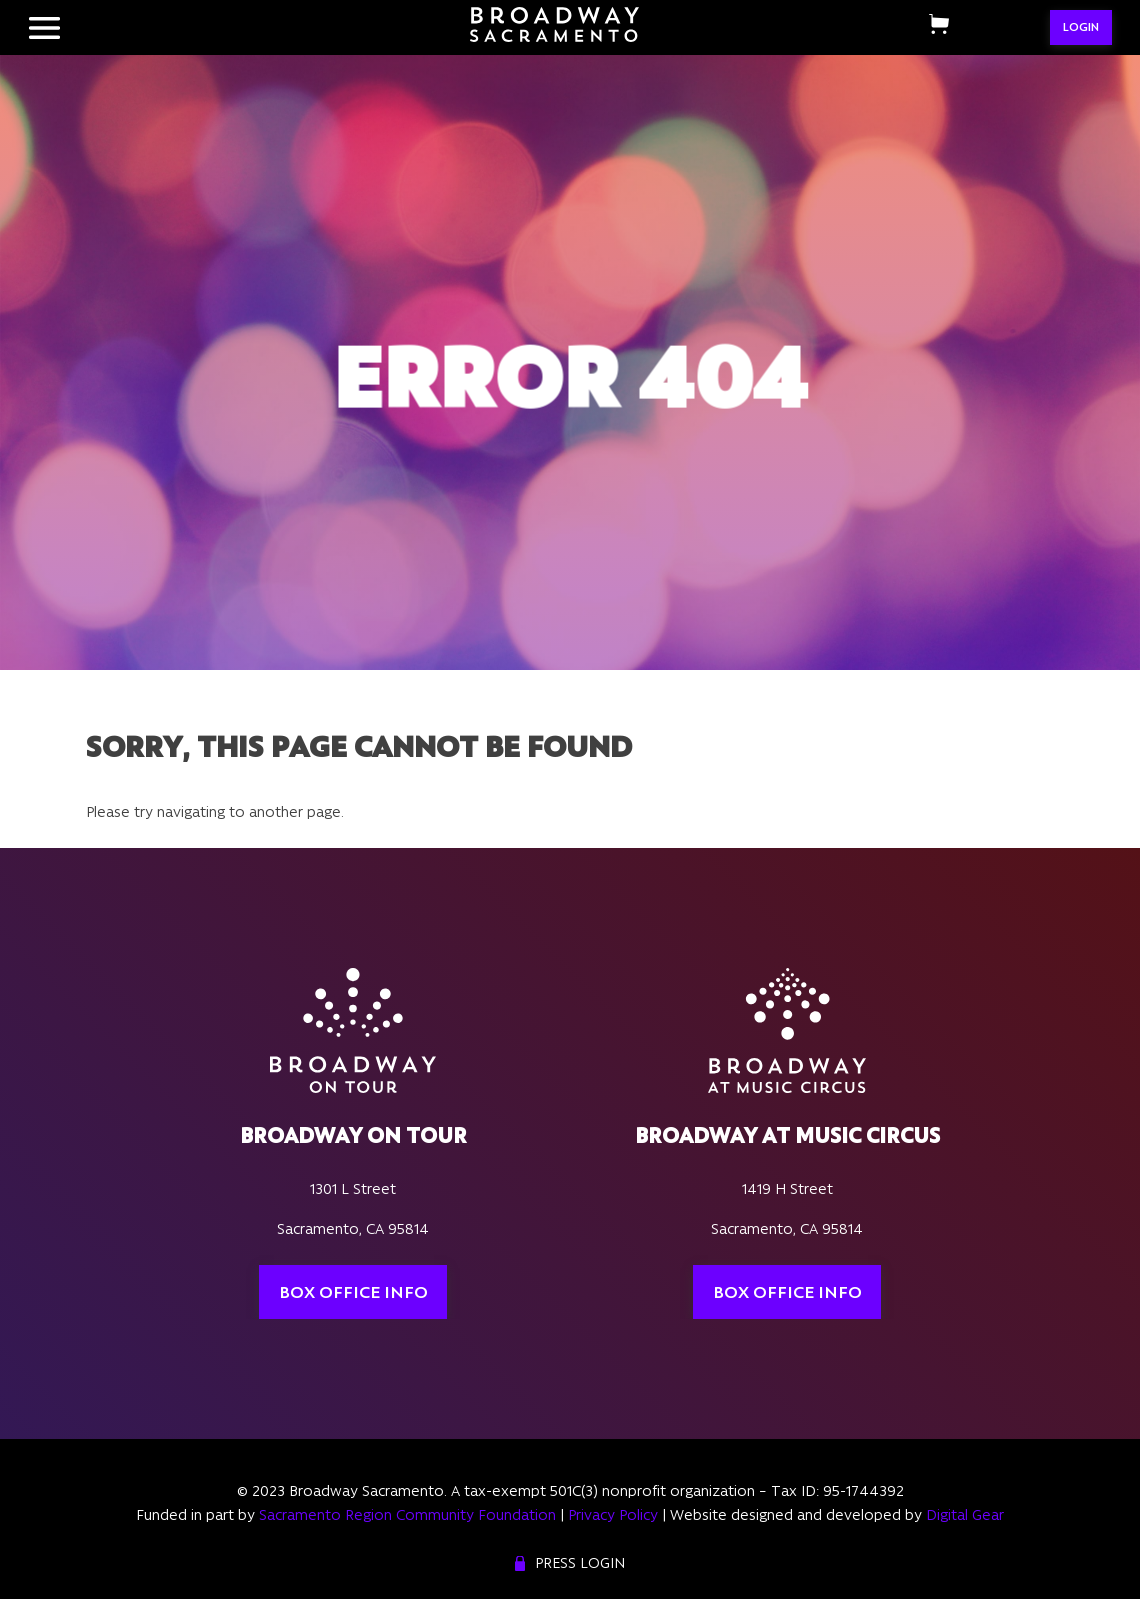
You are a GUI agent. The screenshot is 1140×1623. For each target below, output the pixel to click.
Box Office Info (353, 1292)
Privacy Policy (613, 1515)
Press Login (580, 1563)
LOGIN (1081, 27)
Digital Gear (965, 1515)
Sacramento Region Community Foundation (407, 1515)
